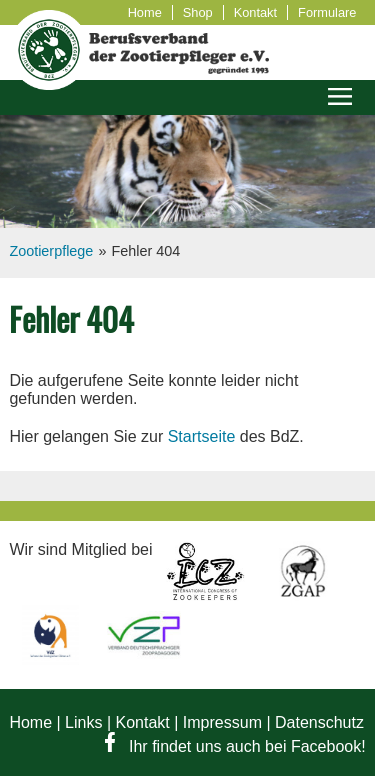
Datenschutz (319, 722)
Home (145, 12)
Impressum (222, 722)
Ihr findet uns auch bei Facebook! (235, 746)
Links (83, 722)
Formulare (327, 12)
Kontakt (255, 12)
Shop (198, 12)
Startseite (202, 436)
